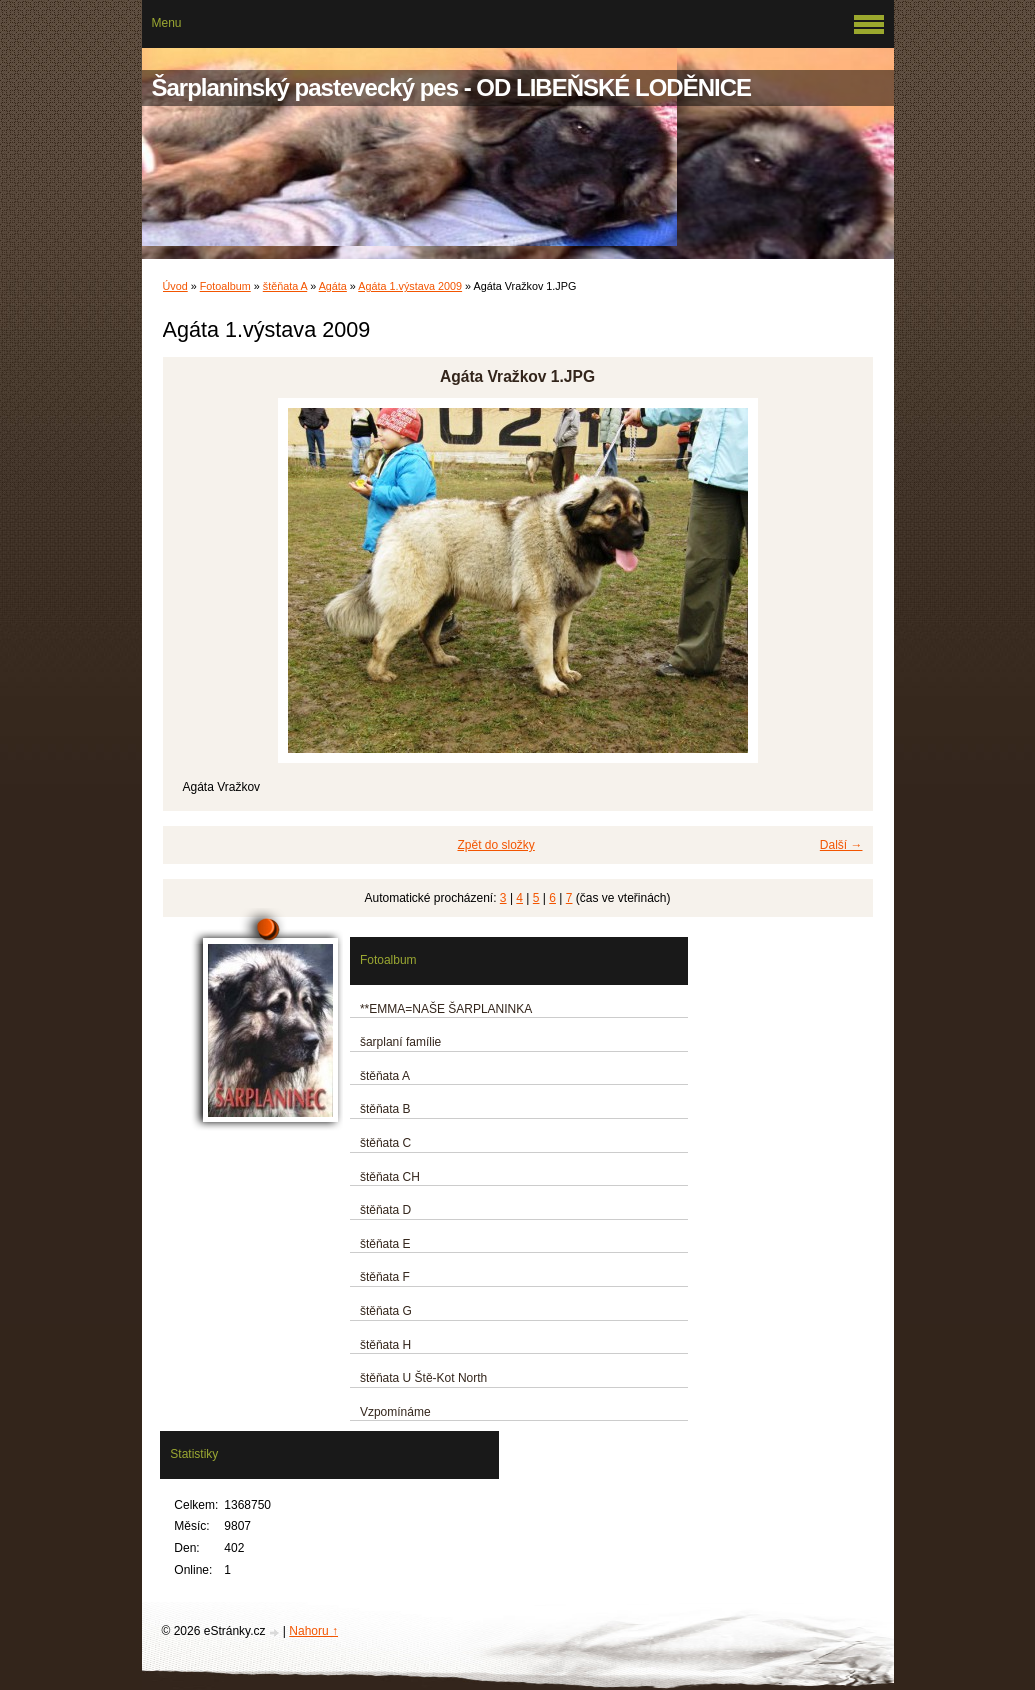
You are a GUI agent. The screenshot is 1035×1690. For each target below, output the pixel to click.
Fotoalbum (225, 286)
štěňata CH (390, 1177)
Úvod (175, 286)
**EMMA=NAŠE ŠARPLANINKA (446, 1009)
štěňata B (385, 1109)
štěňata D (385, 1210)
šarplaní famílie (400, 1042)
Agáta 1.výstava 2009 (410, 286)
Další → (841, 845)
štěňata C (385, 1143)
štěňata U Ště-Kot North (423, 1378)
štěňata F (385, 1277)
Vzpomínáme (395, 1412)
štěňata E (385, 1244)
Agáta (333, 286)
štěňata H (385, 1345)
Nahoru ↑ (313, 1631)
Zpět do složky (495, 845)
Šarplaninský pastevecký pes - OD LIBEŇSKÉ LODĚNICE (452, 87)
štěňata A (285, 286)
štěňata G (386, 1311)
